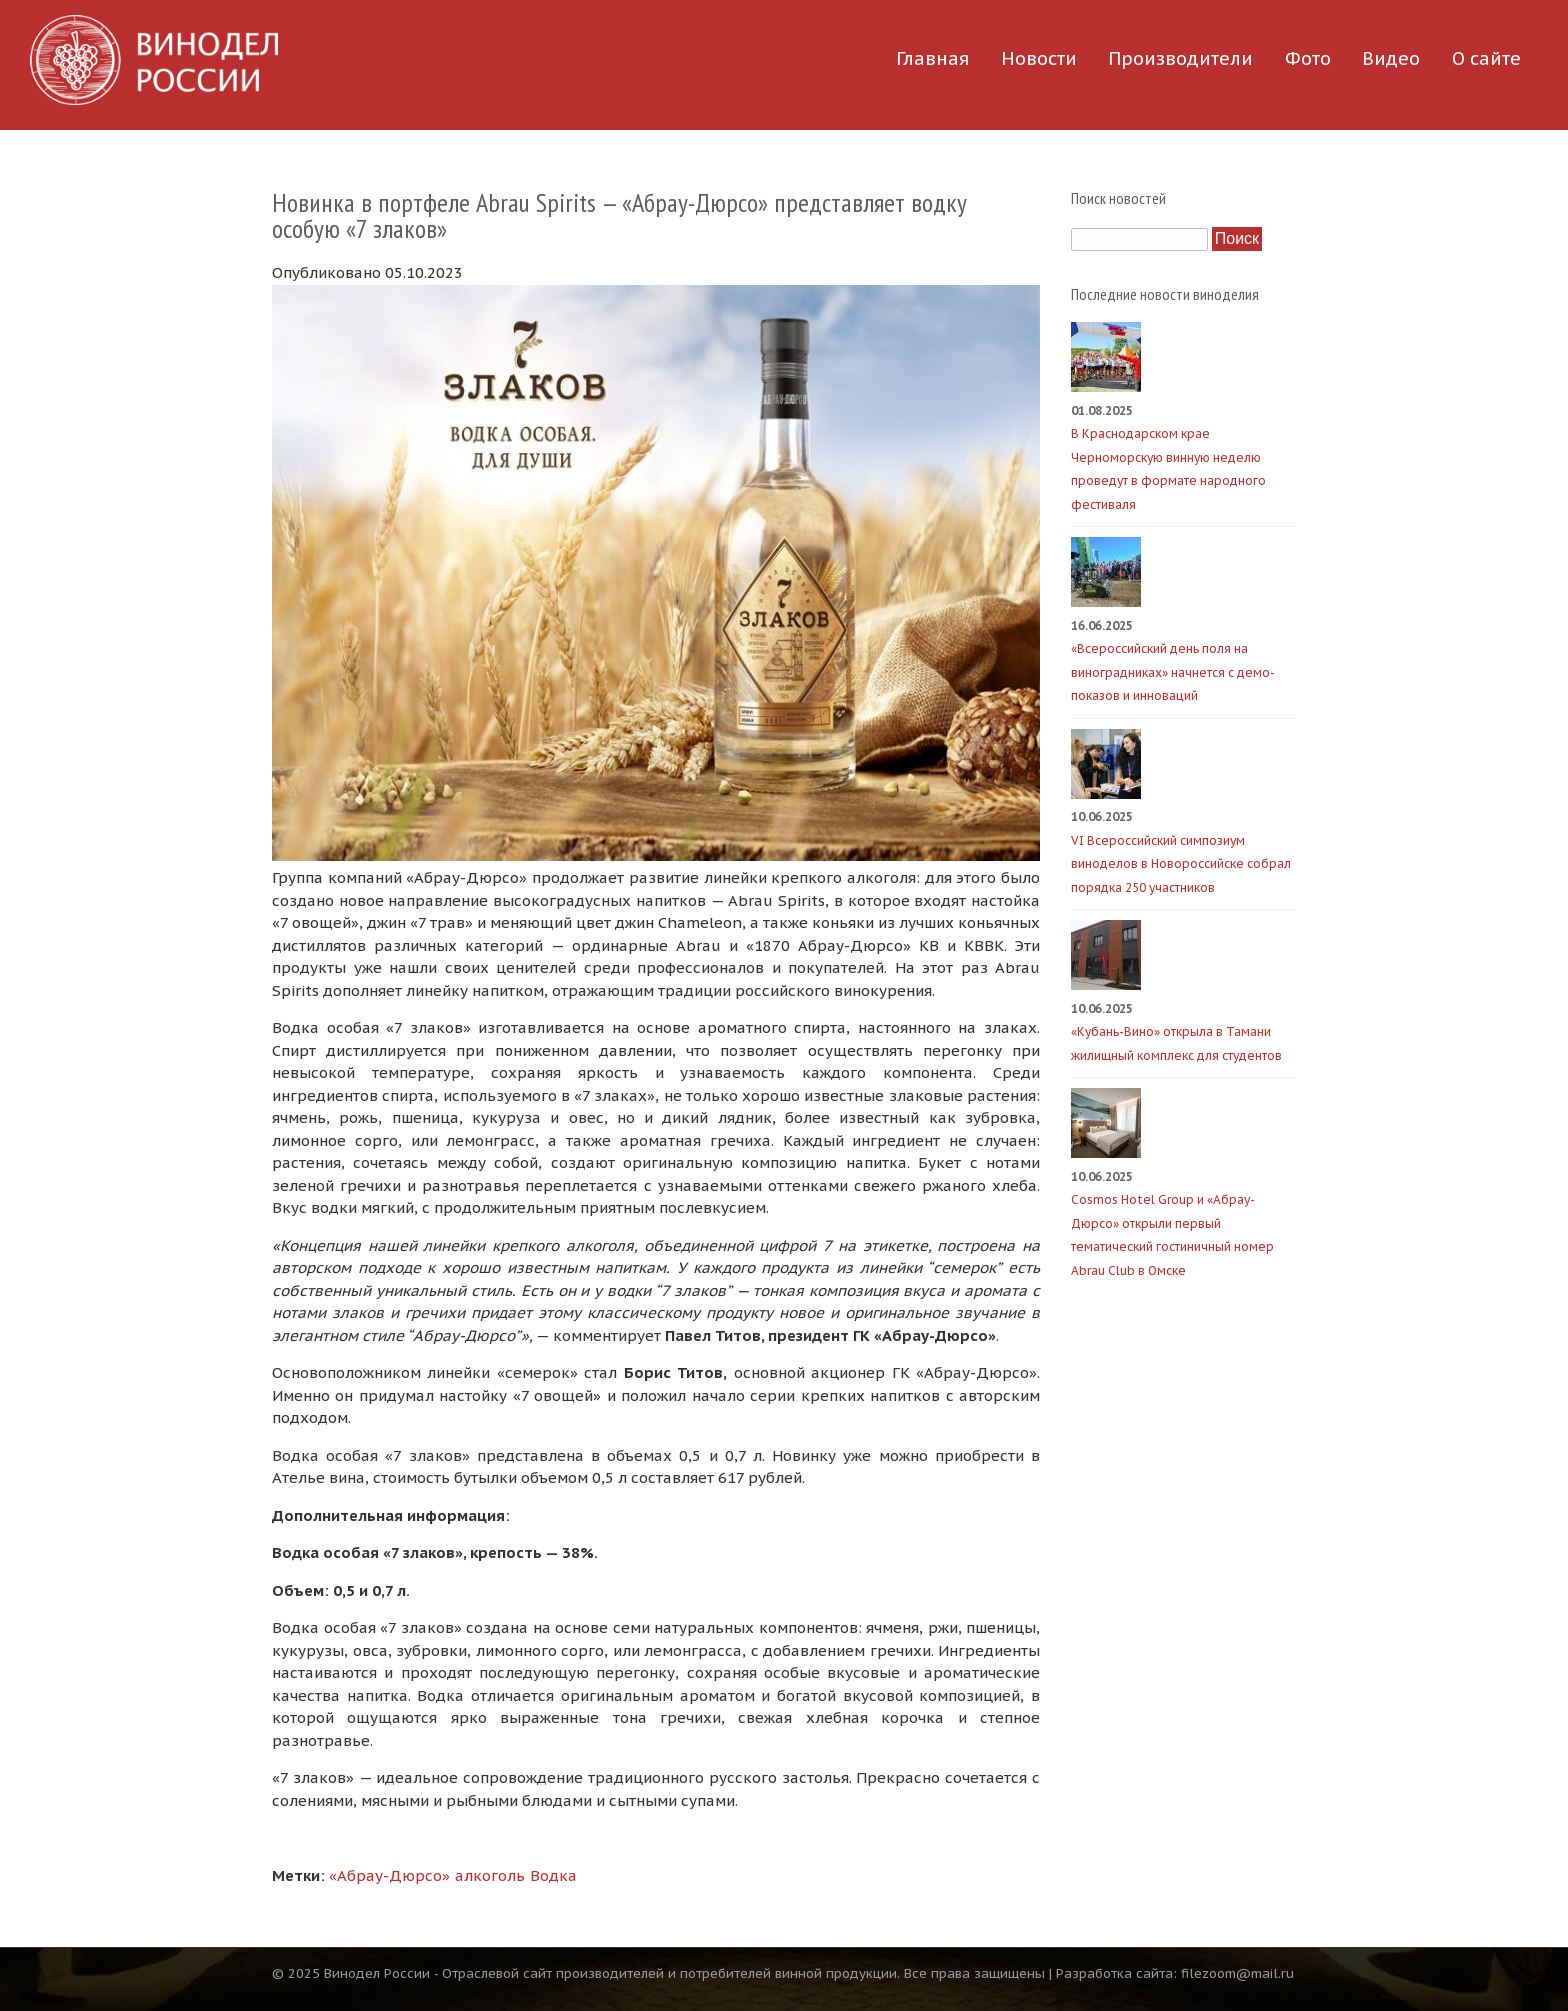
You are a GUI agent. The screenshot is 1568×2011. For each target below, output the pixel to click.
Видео (1391, 58)
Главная (932, 58)
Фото (1308, 58)
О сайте (1486, 58)
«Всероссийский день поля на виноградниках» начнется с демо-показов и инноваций (1173, 672)
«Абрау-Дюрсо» (389, 1875)
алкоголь (490, 1875)
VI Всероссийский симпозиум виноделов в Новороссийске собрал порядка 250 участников (1181, 864)
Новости (1039, 58)
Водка (553, 1875)
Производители (1180, 58)
